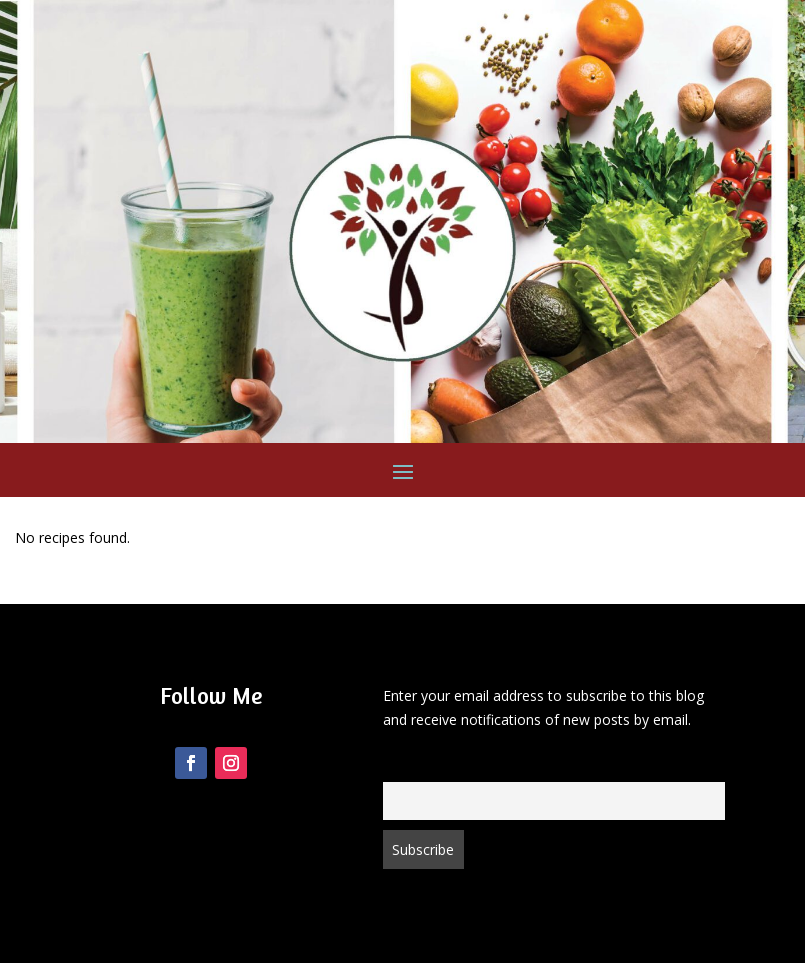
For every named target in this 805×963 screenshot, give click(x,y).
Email (398, 769)
